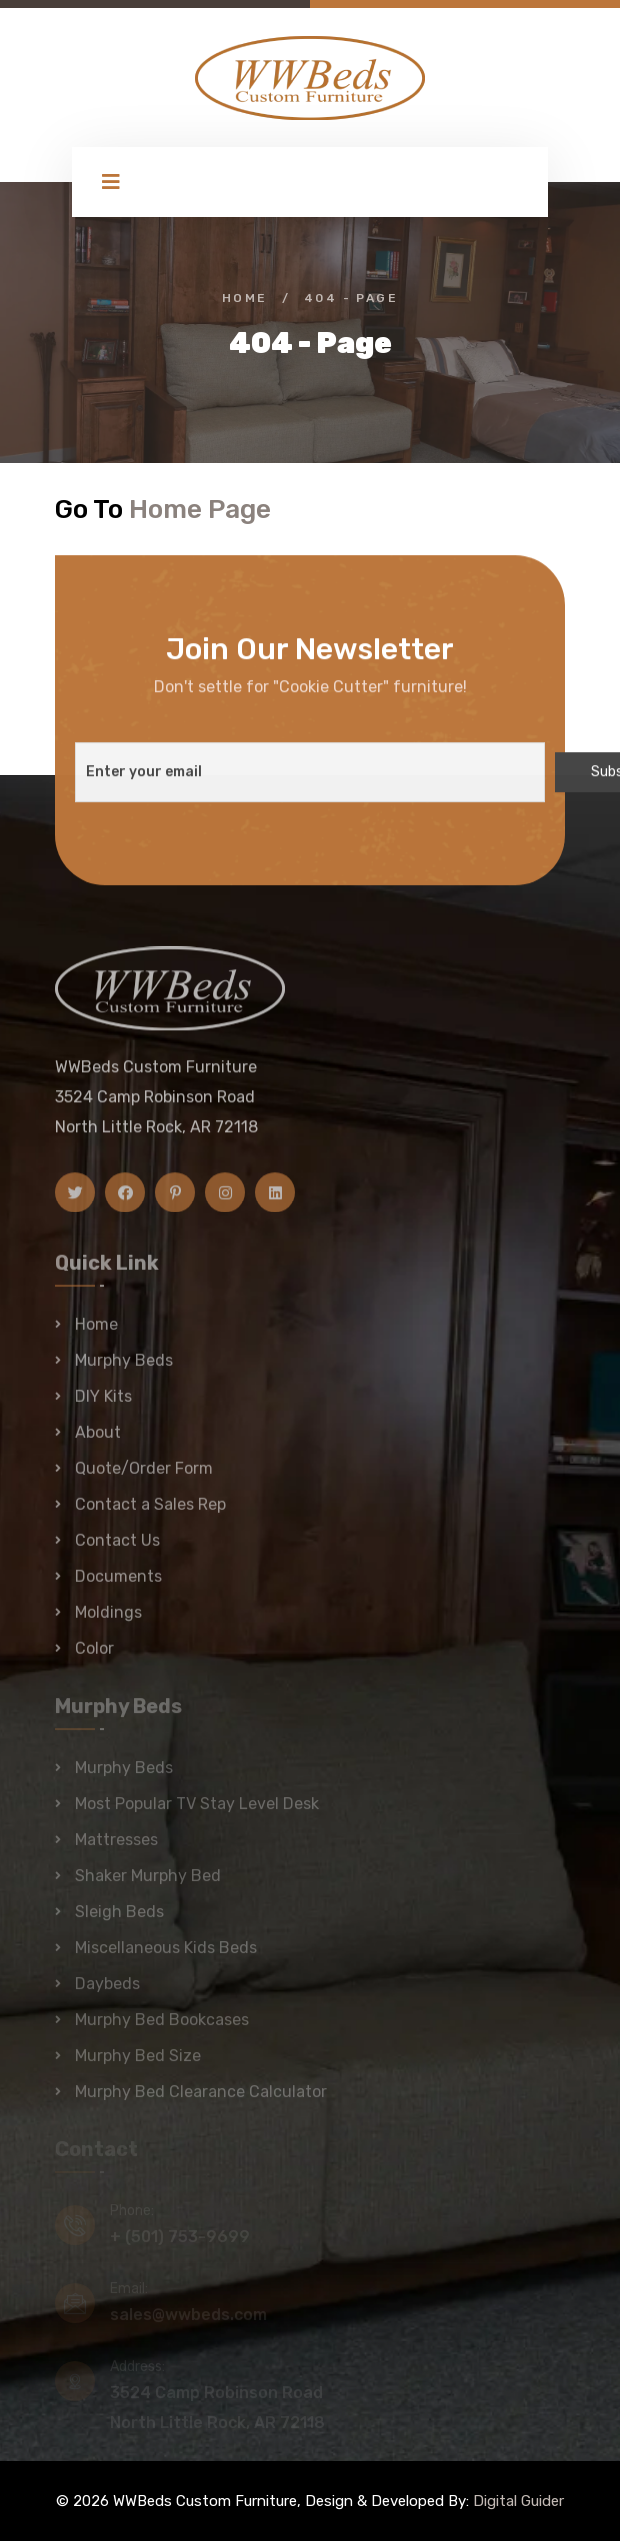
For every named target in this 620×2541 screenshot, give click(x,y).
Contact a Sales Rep (150, 1513)
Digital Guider (518, 2501)
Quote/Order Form (144, 1477)
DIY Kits (103, 1405)
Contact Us (117, 1549)
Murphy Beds (124, 1369)
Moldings (108, 1621)
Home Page (200, 509)
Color (94, 1657)
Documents (118, 1585)
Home (245, 298)
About (98, 1441)
